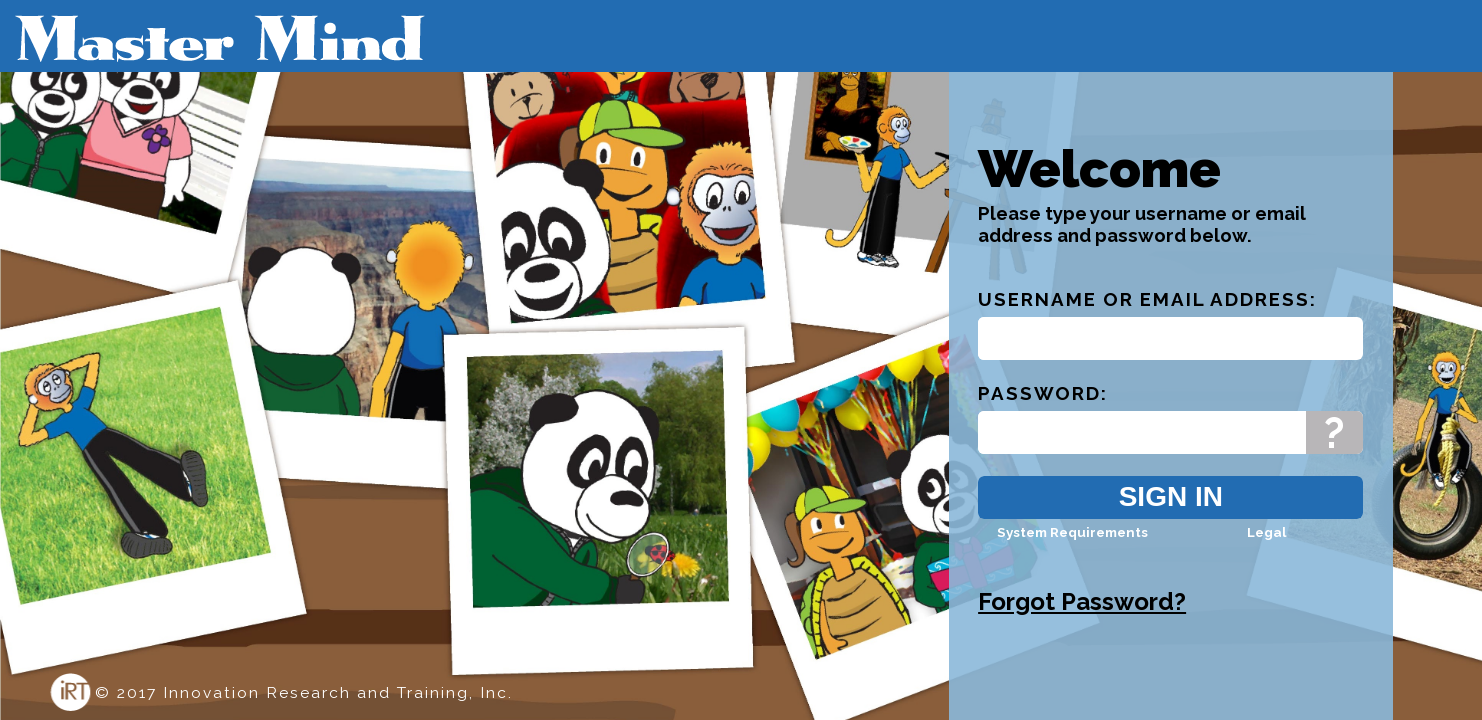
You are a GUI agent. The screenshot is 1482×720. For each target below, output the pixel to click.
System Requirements (1072, 550)
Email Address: (1228, 317)
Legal (1266, 550)
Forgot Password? (1082, 619)
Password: (1043, 411)
